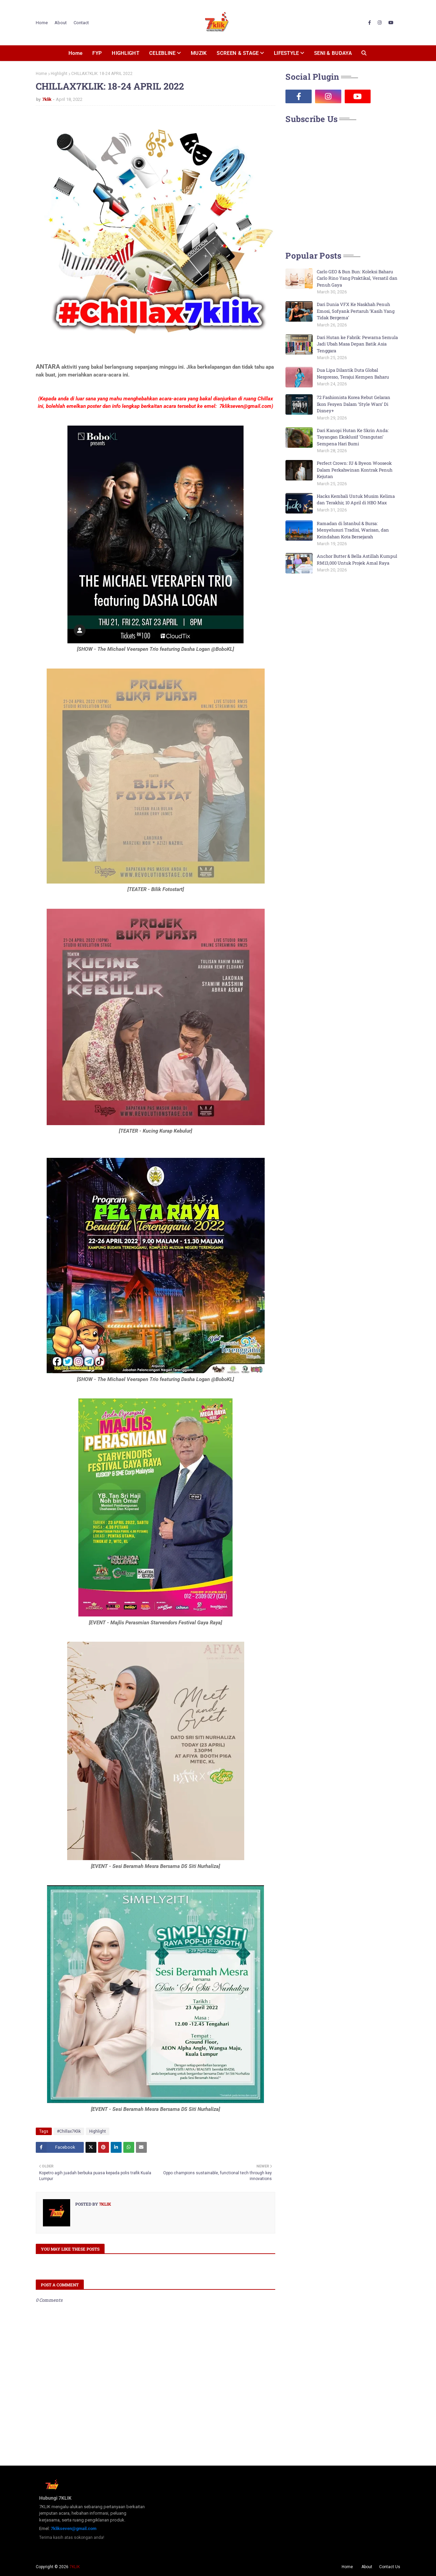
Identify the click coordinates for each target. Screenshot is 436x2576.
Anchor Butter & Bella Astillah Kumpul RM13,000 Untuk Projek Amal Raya (357, 559)
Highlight (59, 73)
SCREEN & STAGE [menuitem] (238, 53)
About (60, 22)
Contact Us (389, 2566)
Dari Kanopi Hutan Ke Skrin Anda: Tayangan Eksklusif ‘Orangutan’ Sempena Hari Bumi (353, 437)
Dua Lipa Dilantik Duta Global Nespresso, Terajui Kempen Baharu (353, 373)
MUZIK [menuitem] (199, 53)
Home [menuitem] (75, 53)
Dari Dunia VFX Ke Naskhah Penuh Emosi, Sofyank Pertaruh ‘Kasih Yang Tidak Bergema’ (355, 311)
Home (42, 22)
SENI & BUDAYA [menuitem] (333, 53)
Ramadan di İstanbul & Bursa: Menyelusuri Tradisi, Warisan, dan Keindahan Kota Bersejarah (353, 530)
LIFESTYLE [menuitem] (286, 53)
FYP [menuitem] (97, 53)
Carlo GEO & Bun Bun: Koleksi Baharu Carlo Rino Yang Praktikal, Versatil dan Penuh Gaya (357, 278)
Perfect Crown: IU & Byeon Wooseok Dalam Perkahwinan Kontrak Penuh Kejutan (354, 469)
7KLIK (74, 2566)
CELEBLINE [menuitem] (162, 53)
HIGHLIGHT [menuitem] (125, 53)
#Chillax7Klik (69, 2131)
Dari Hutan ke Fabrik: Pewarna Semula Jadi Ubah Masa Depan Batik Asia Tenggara (357, 344)
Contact (81, 22)
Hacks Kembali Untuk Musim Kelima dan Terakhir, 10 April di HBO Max (356, 499)
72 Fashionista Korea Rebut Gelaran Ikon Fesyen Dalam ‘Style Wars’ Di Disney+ (353, 404)
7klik (46, 99)
